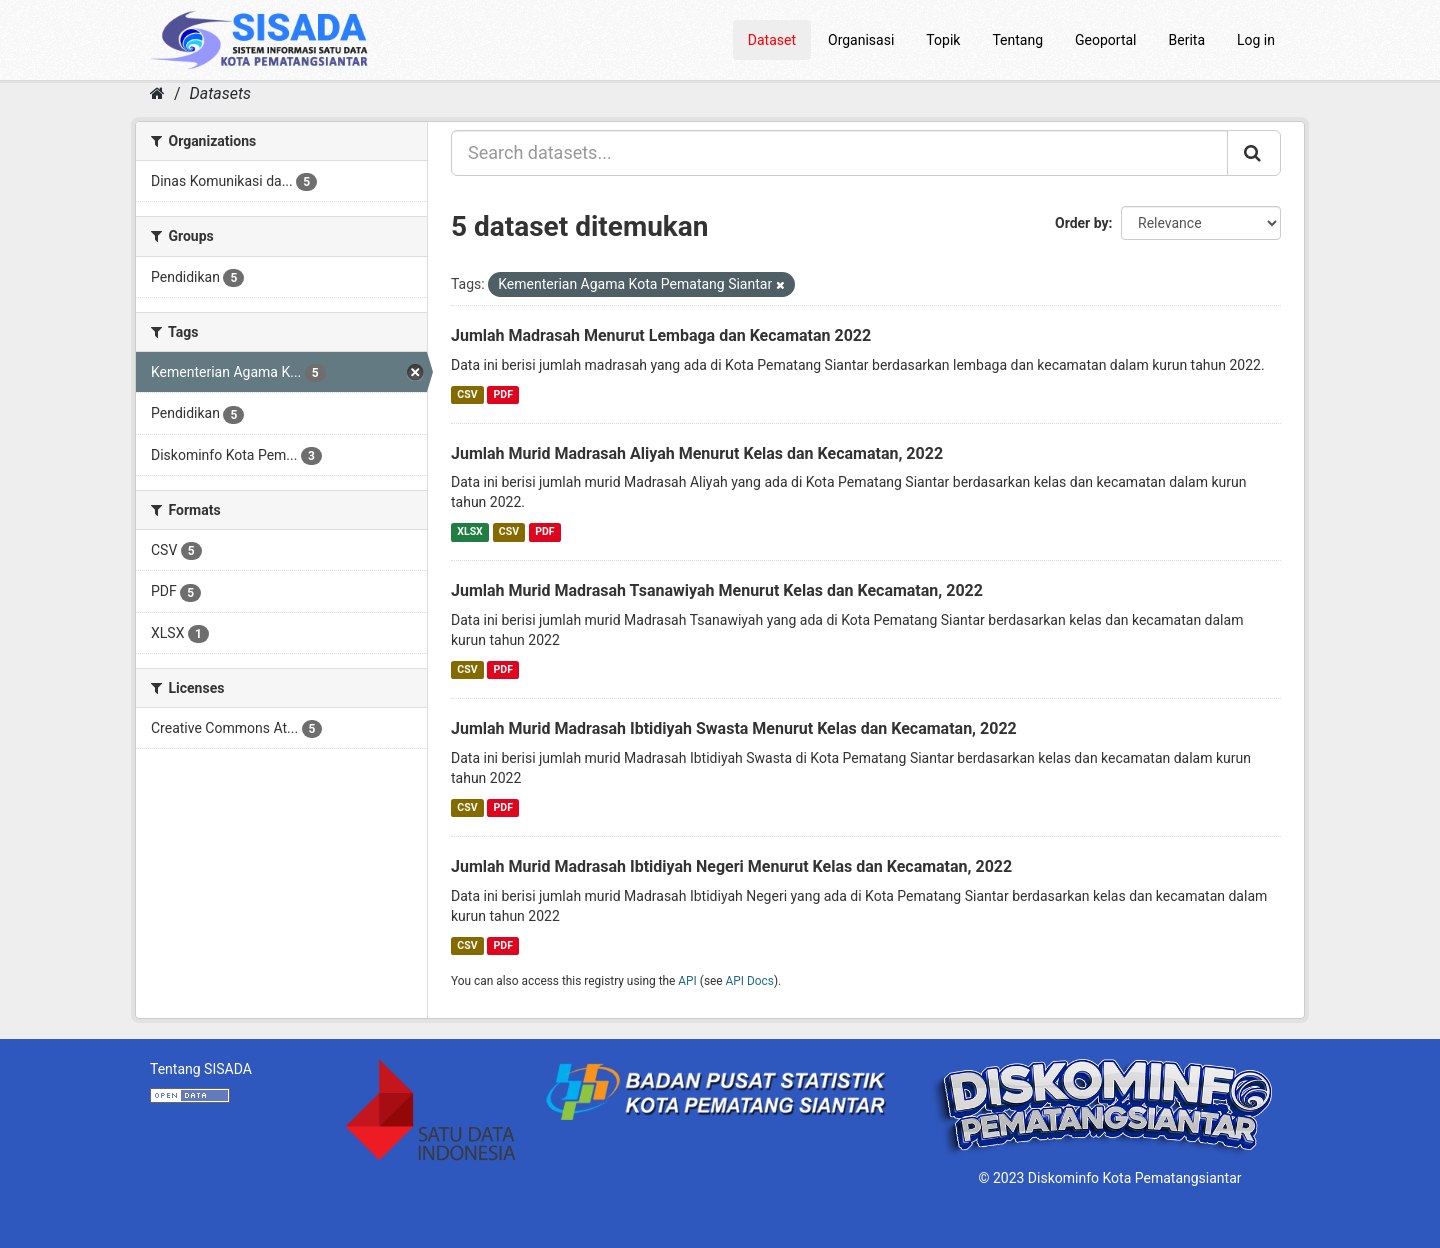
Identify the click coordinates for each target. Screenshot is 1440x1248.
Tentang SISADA (201, 1069)
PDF (503, 394)
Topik (943, 40)
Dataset (772, 40)
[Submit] (1254, 153)
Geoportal (1105, 40)
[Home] (157, 93)
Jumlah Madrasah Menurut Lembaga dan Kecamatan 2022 (661, 335)
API (687, 981)
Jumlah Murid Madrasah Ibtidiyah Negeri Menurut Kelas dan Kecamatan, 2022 (731, 866)
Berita (1187, 40)
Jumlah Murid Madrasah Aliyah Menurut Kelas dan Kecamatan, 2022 (697, 453)
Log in (1256, 40)
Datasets (220, 93)
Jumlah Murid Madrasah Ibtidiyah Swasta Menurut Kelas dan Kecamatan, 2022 (734, 728)
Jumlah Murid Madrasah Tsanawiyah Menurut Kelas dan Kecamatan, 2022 (717, 590)
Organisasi (861, 40)
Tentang (1017, 40)
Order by (1082, 223)
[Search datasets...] (839, 153)
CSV (467, 394)
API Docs (750, 981)
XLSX (469, 531)
